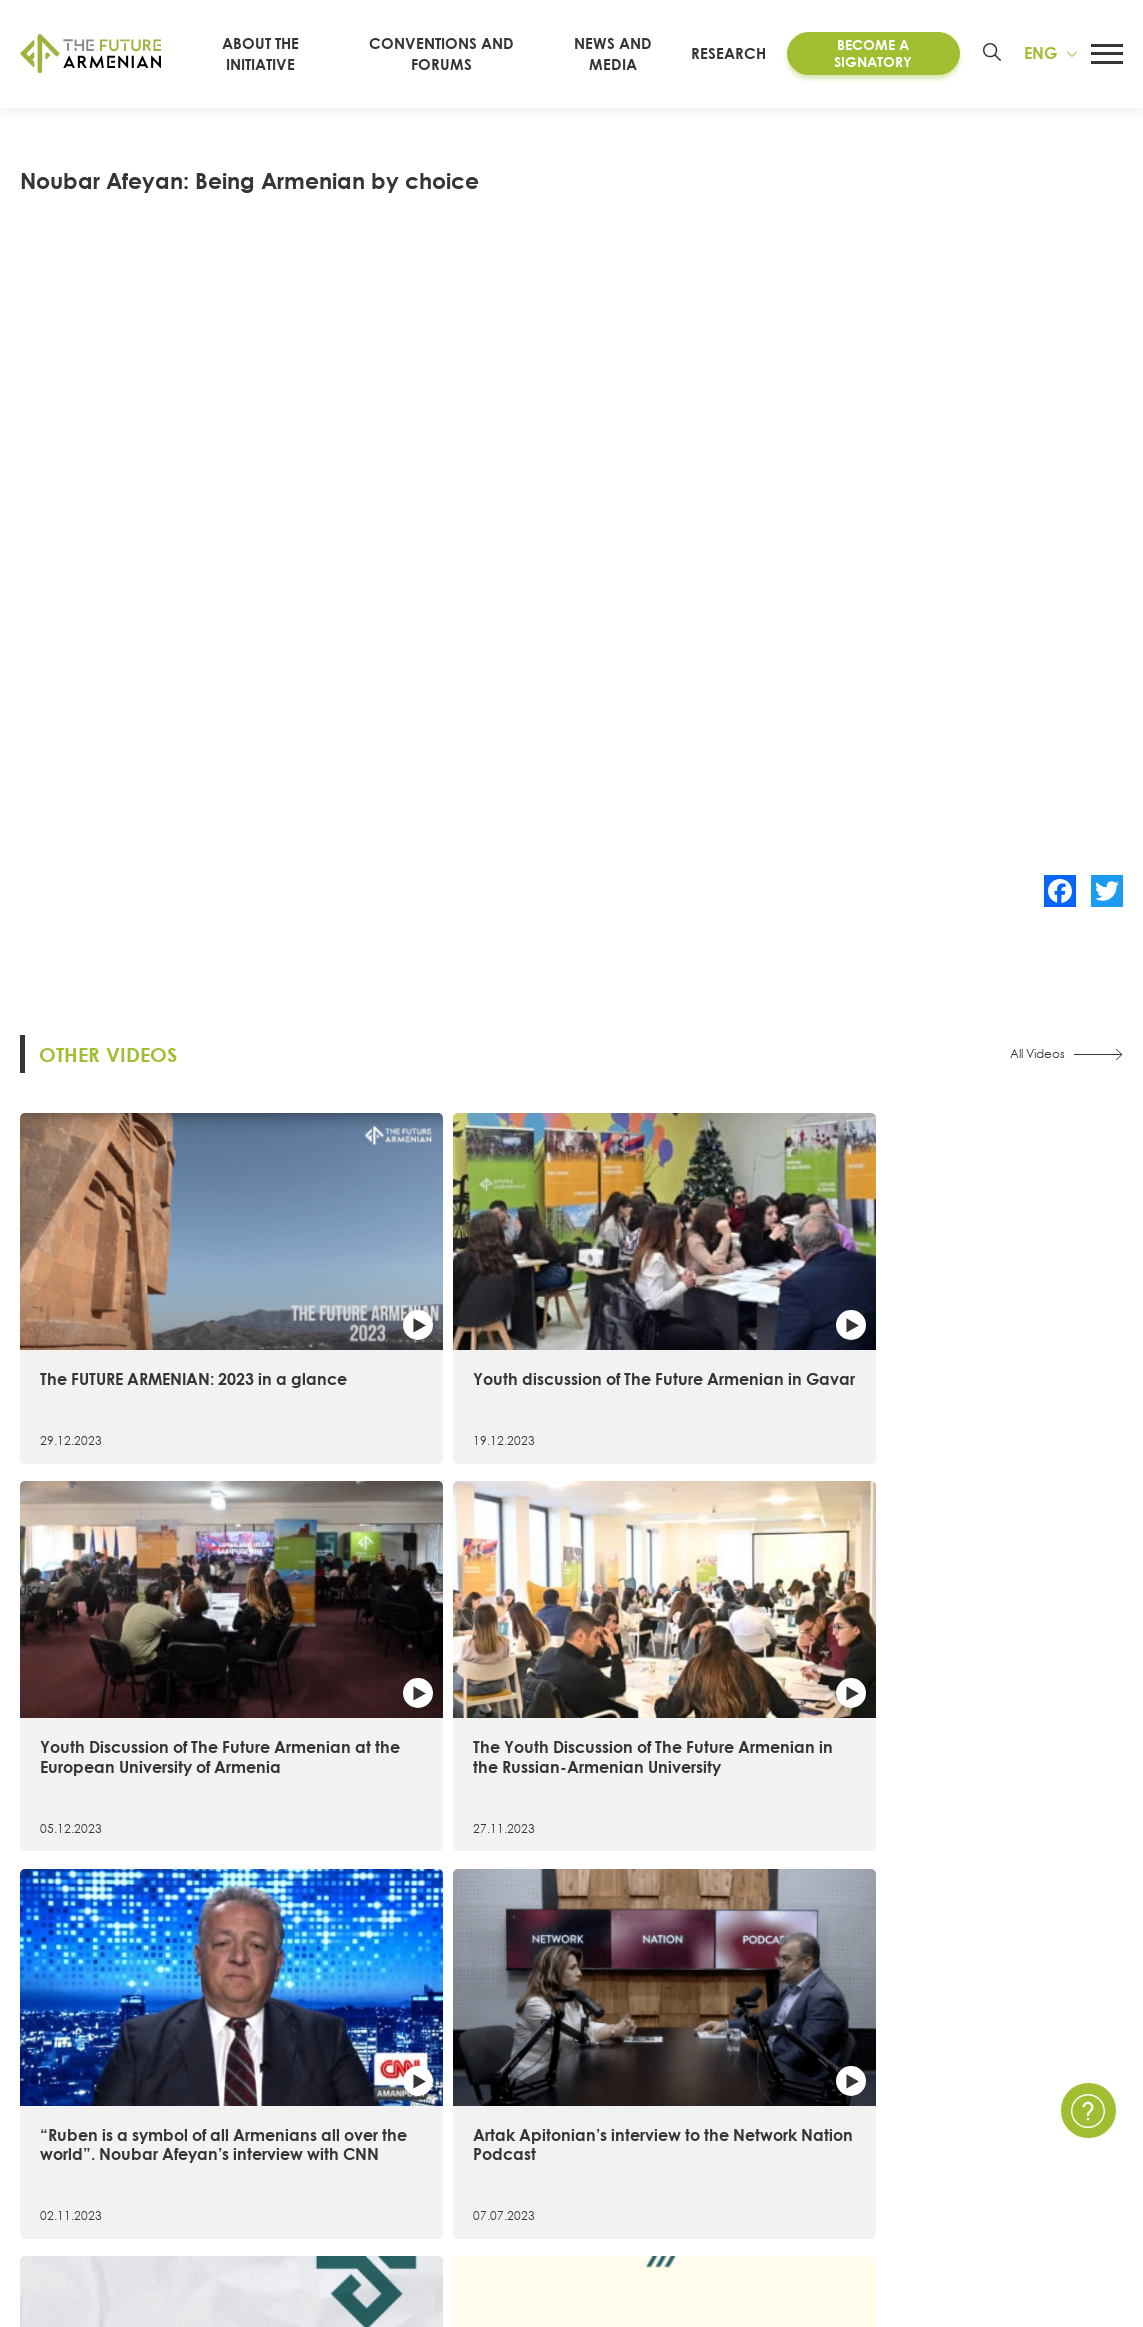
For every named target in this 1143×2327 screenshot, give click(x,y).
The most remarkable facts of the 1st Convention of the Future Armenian (988, 1645)
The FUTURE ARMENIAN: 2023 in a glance (147, 1296)
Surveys (780, 2169)
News (773, 2062)
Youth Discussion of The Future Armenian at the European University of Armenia (692, 1316)
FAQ (1010, 2133)
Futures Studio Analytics (404, 2169)
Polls (769, 2205)
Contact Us (1035, 2062)
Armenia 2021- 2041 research (424, 2133)
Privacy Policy (1045, 2098)
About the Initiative (90, 2062)
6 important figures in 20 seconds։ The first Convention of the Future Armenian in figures (697, 1655)
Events (777, 2098)
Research (743, 53)
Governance (67, 2205)
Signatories (59, 2169)
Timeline (49, 2133)
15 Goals (51, 2098)
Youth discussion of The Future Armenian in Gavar (421, 1296)
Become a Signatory (878, 53)
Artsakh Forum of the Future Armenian (457, 2098)
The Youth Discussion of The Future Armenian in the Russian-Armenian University (993, 1306)
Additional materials (392, 2205)
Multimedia (794, 2133)
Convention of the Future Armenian (448, 2062)
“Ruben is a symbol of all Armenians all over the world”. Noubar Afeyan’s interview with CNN (134, 1655)
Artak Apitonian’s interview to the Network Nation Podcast (425, 1645)
